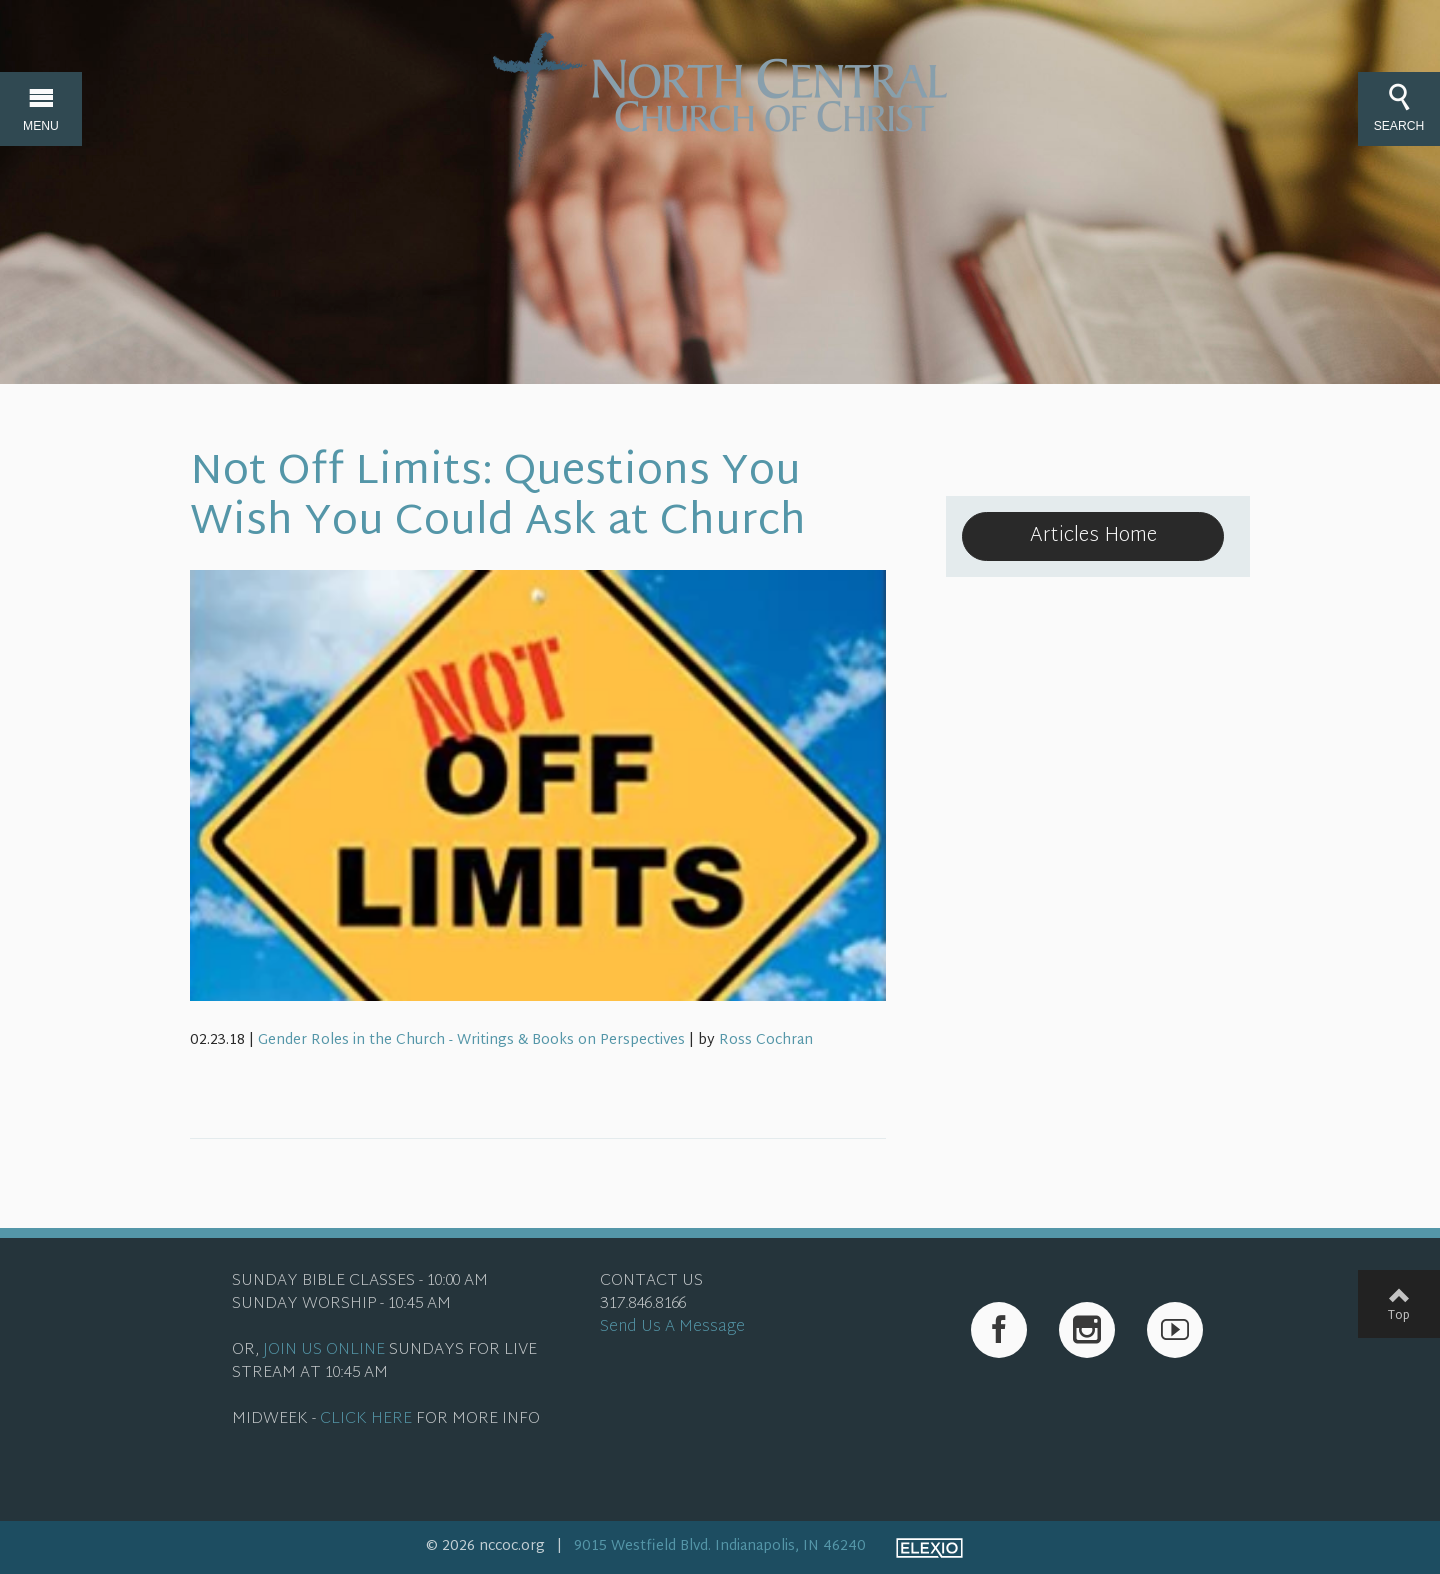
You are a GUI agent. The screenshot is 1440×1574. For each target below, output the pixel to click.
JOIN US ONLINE (324, 1350)
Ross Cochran (766, 1040)
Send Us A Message (672, 1327)
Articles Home (1093, 536)
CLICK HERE (366, 1419)
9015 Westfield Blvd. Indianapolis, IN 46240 (720, 1546)
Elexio (929, 1548)
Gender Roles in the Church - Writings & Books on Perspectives (471, 1040)
